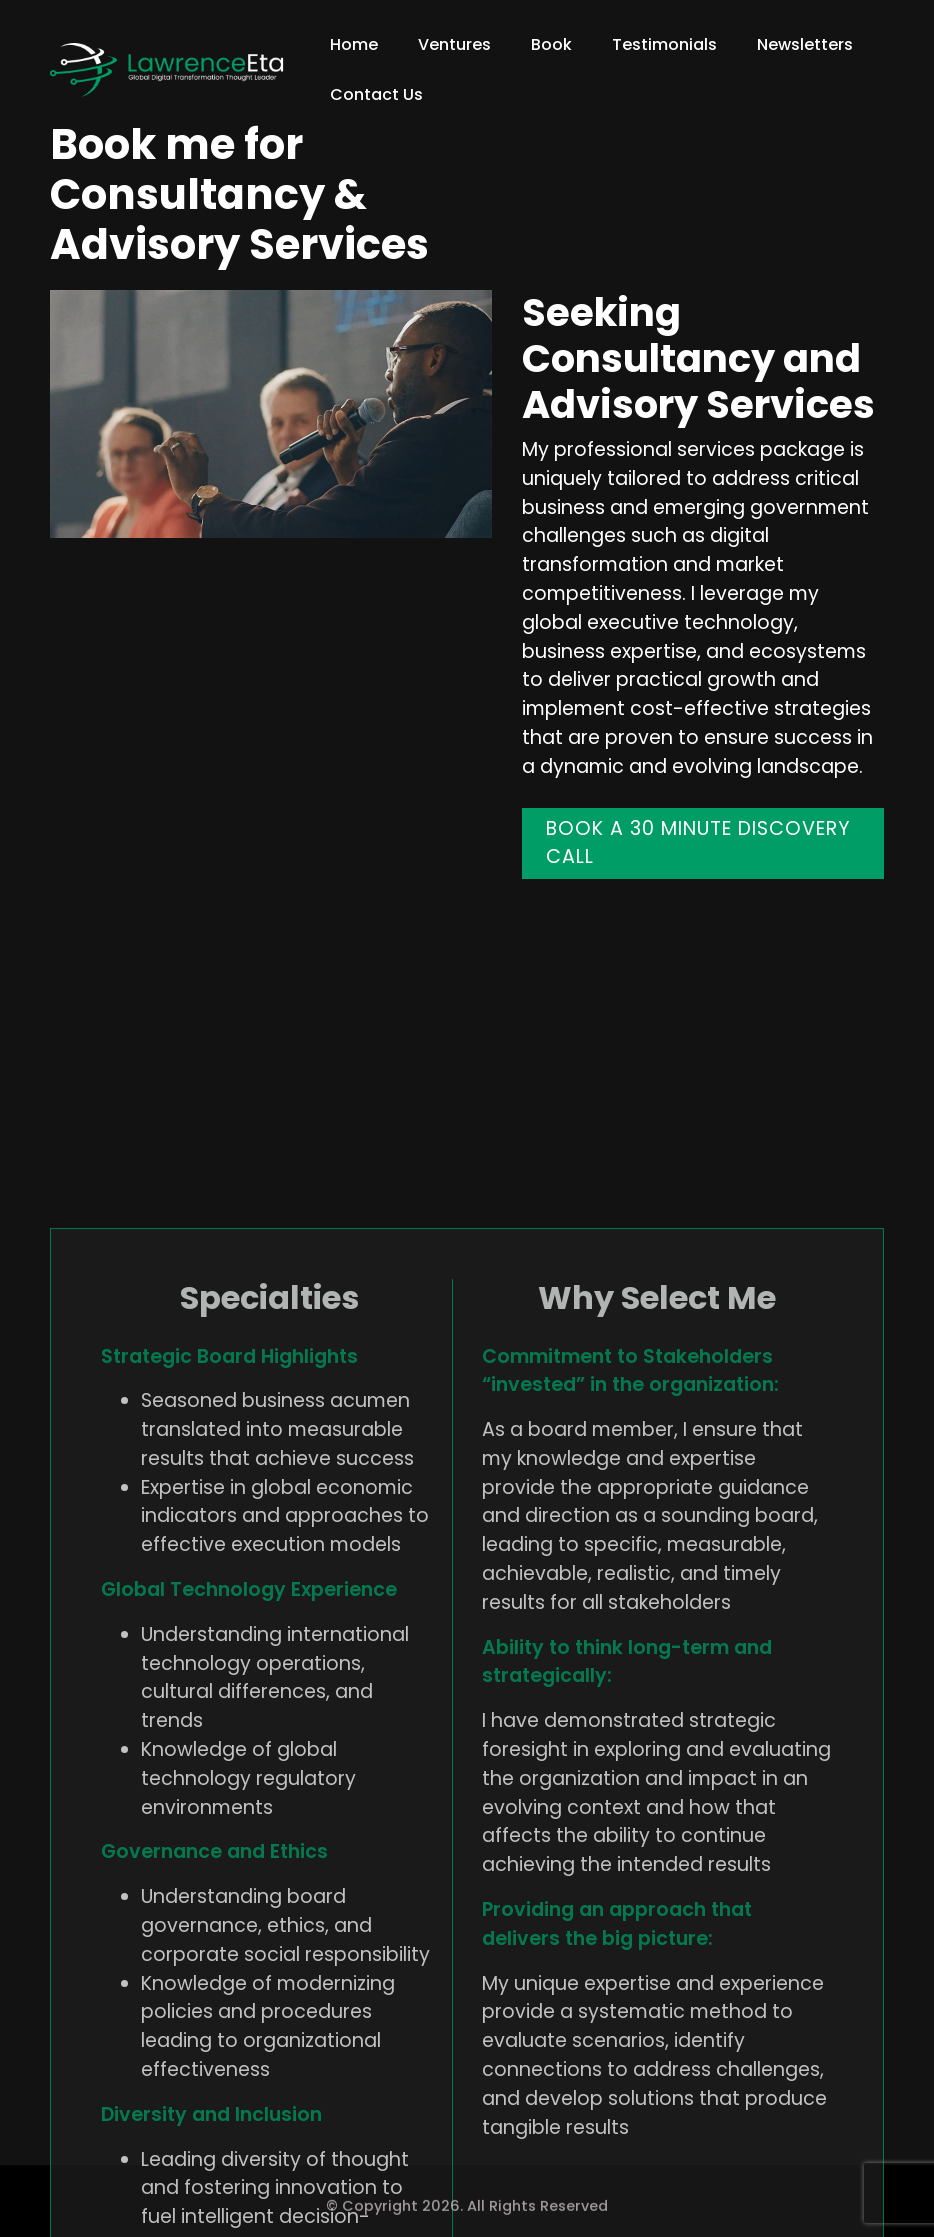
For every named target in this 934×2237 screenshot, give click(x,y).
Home (354, 44)
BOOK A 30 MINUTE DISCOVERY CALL (698, 843)
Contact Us (376, 94)
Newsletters (805, 44)
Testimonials (664, 44)
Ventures (454, 44)
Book (551, 44)
